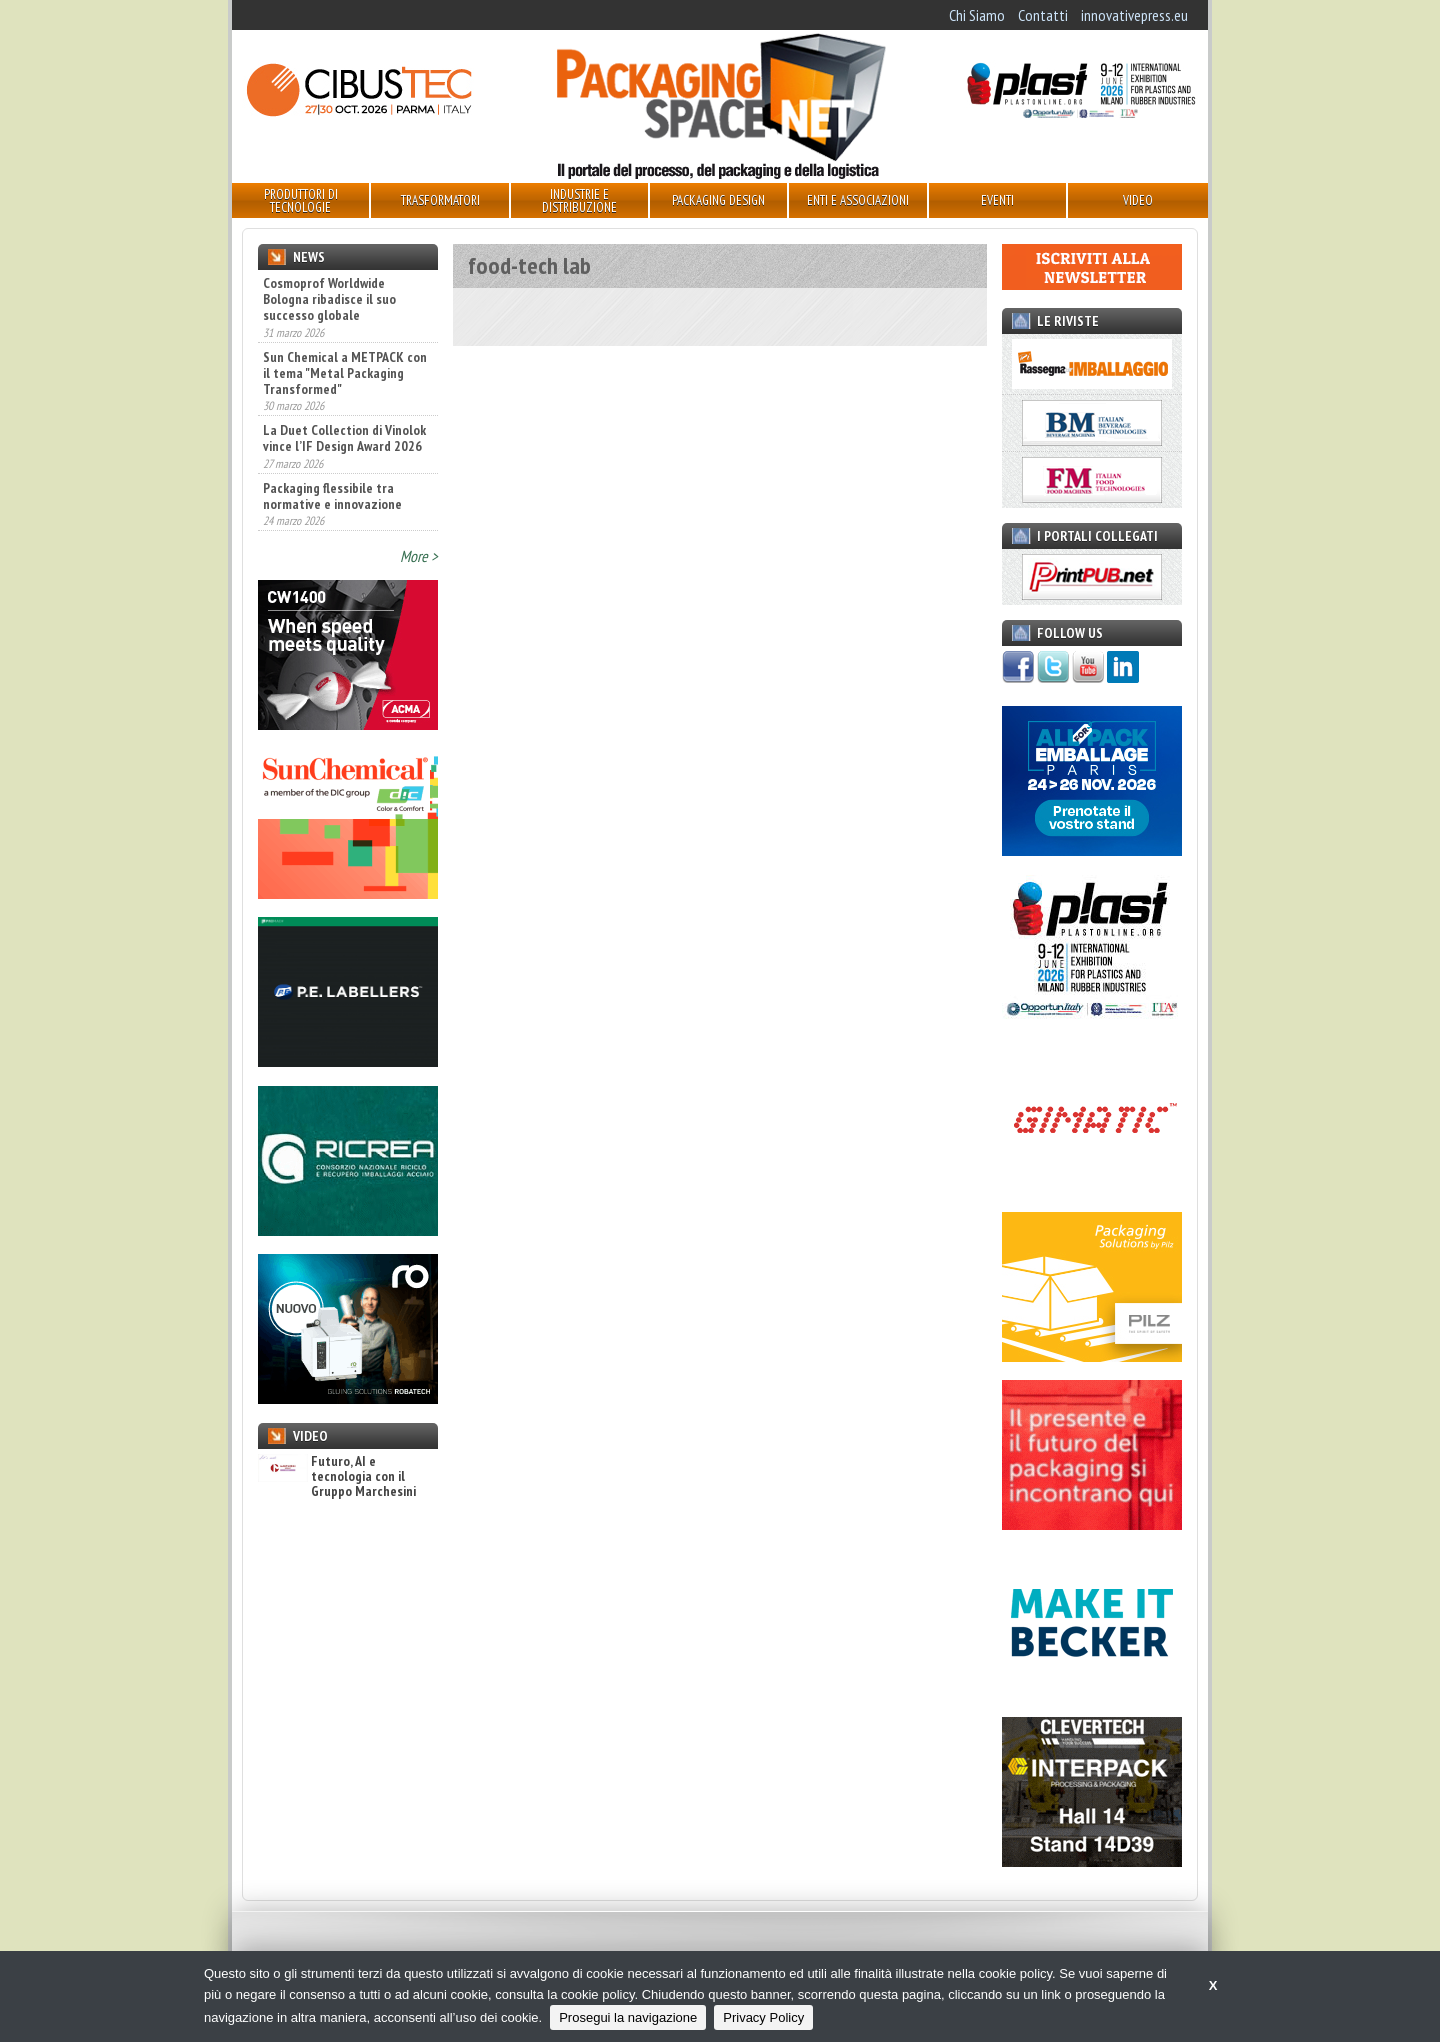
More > (419, 556)
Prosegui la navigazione (628, 2017)
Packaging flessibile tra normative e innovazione (332, 496)
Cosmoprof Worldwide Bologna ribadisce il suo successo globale (329, 299)
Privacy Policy (763, 2017)
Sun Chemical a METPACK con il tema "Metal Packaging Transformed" (345, 373)
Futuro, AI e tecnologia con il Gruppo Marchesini (337, 1477)
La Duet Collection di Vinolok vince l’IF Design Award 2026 (344, 438)
